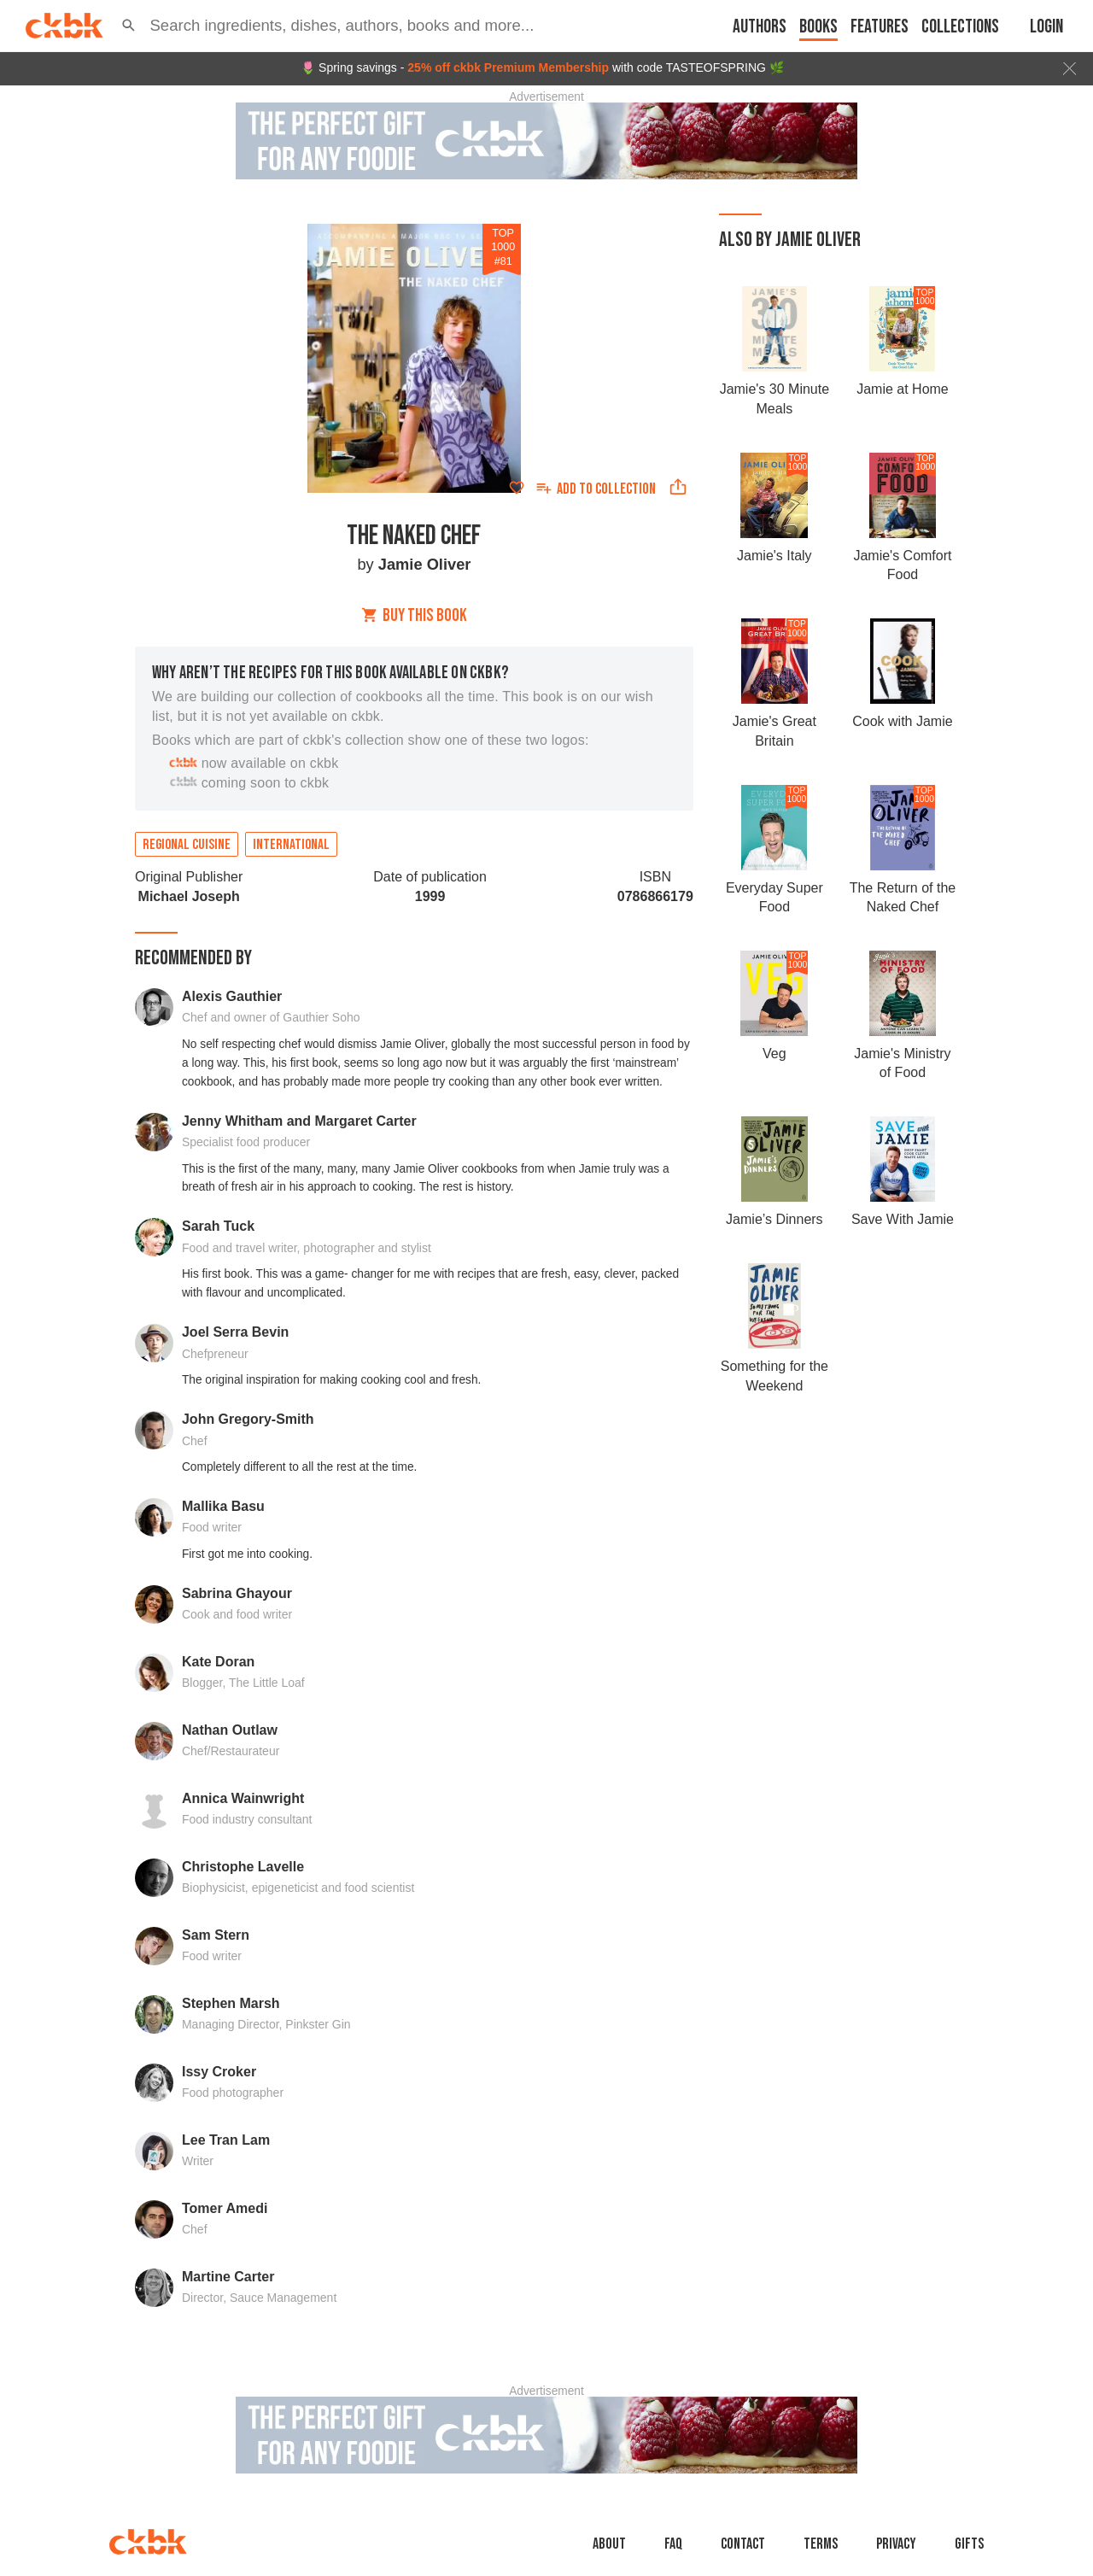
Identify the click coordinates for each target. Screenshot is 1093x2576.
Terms (821, 2544)
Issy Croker (219, 2071)
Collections (960, 26)
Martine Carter (228, 2276)
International (291, 844)
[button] (128, 25)
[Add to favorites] (516, 487)
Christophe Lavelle (243, 1866)
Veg (774, 1053)
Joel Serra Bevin (235, 1332)
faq (673, 2544)
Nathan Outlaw (230, 1730)
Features (879, 26)
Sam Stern (215, 1935)
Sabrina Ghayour (237, 1593)
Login (1046, 26)
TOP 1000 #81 (503, 247)
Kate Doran (218, 1661)
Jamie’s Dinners (774, 1219)
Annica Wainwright (243, 1798)
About (609, 2544)
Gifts (969, 2544)
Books (818, 26)
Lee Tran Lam (226, 2140)
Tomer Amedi (224, 2208)
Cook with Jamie (902, 721)
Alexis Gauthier (232, 996)
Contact (743, 2544)
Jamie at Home (902, 389)
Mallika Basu (223, 1506)
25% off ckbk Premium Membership (508, 67)
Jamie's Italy (774, 555)
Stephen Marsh (231, 2003)
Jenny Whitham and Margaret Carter (299, 1121)
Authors (759, 26)
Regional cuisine (187, 844)
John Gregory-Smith (248, 1419)
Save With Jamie (902, 1219)
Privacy (896, 2544)
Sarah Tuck (218, 1226)
